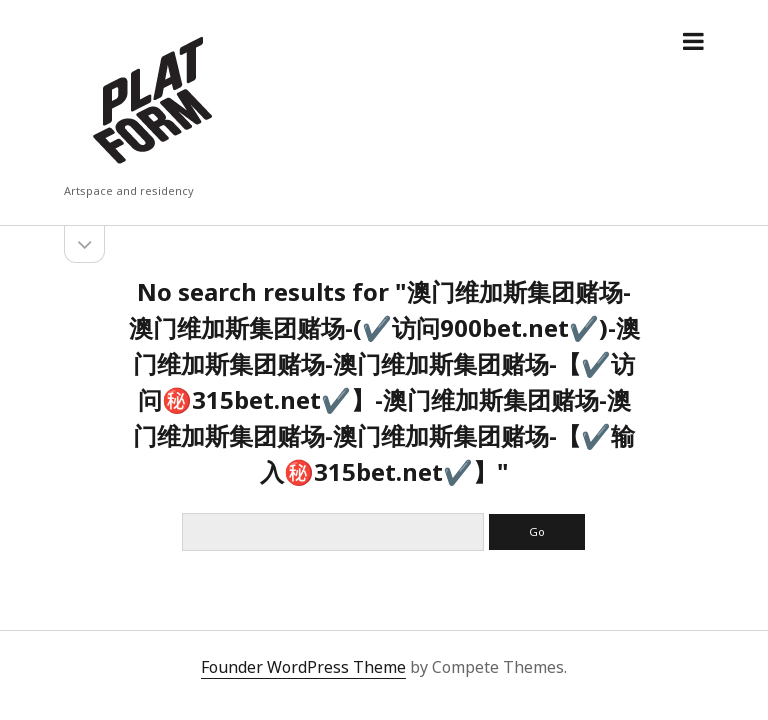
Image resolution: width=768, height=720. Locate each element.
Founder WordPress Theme (303, 667)
